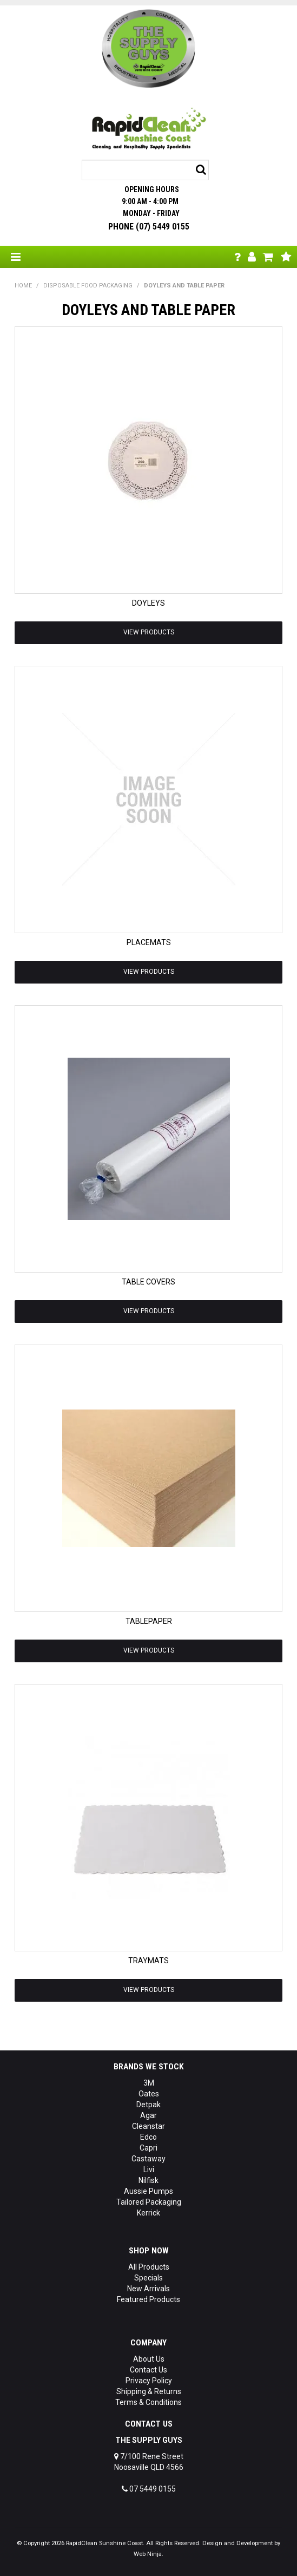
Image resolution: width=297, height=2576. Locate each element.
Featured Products (148, 2299)
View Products (148, 632)
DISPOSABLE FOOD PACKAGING (88, 285)
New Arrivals (148, 2288)
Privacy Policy (149, 2380)
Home (23, 285)
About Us (148, 2359)
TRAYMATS (148, 1960)
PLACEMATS (149, 942)
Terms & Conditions (148, 2402)
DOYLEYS (148, 603)
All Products (148, 2267)
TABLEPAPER (149, 1621)
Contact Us (148, 2369)
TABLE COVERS (148, 1281)
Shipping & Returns (148, 2391)
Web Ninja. (148, 2554)
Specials (148, 2277)
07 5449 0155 (149, 2489)
